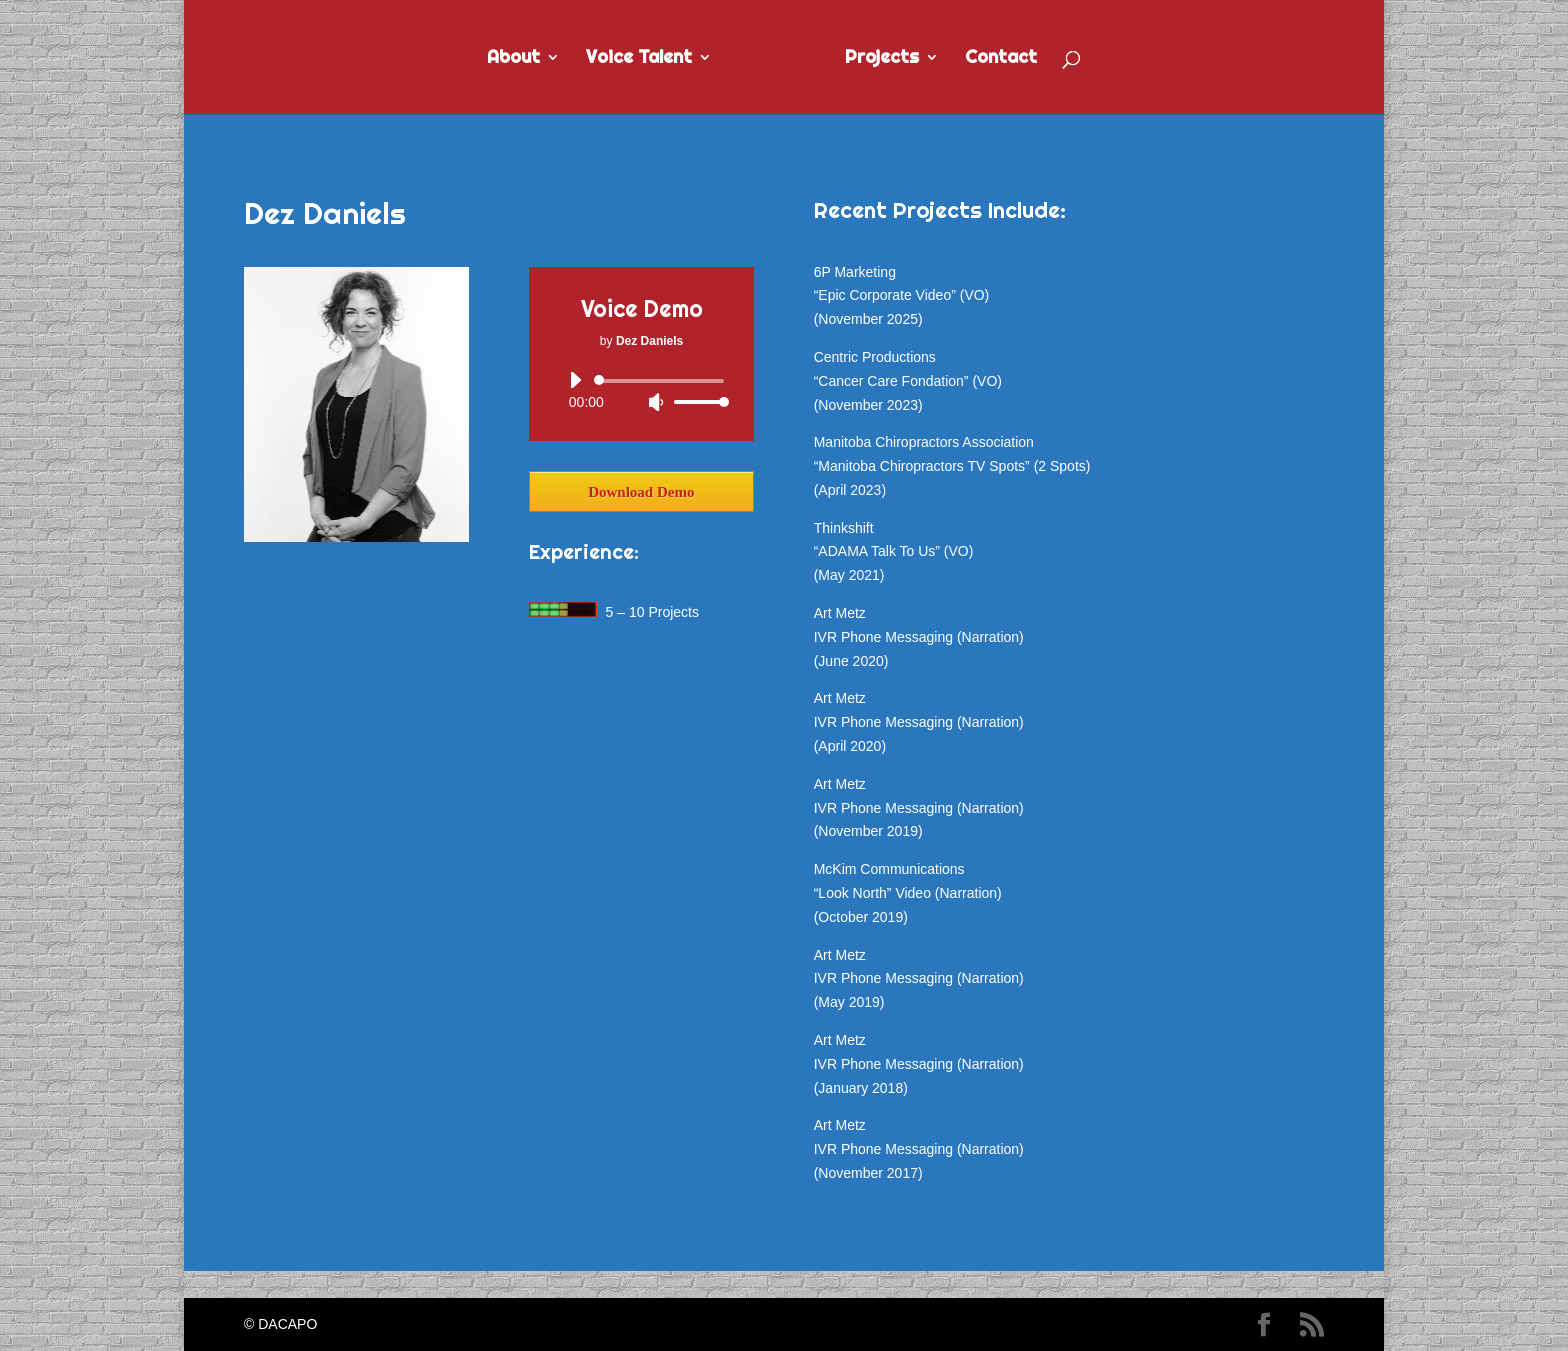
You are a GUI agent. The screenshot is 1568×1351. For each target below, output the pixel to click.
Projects (882, 59)
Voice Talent (639, 59)
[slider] (662, 381)
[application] (641, 391)
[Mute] (656, 402)
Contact (1001, 59)
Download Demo (641, 492)
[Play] (575, 380)
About (513, 59)
